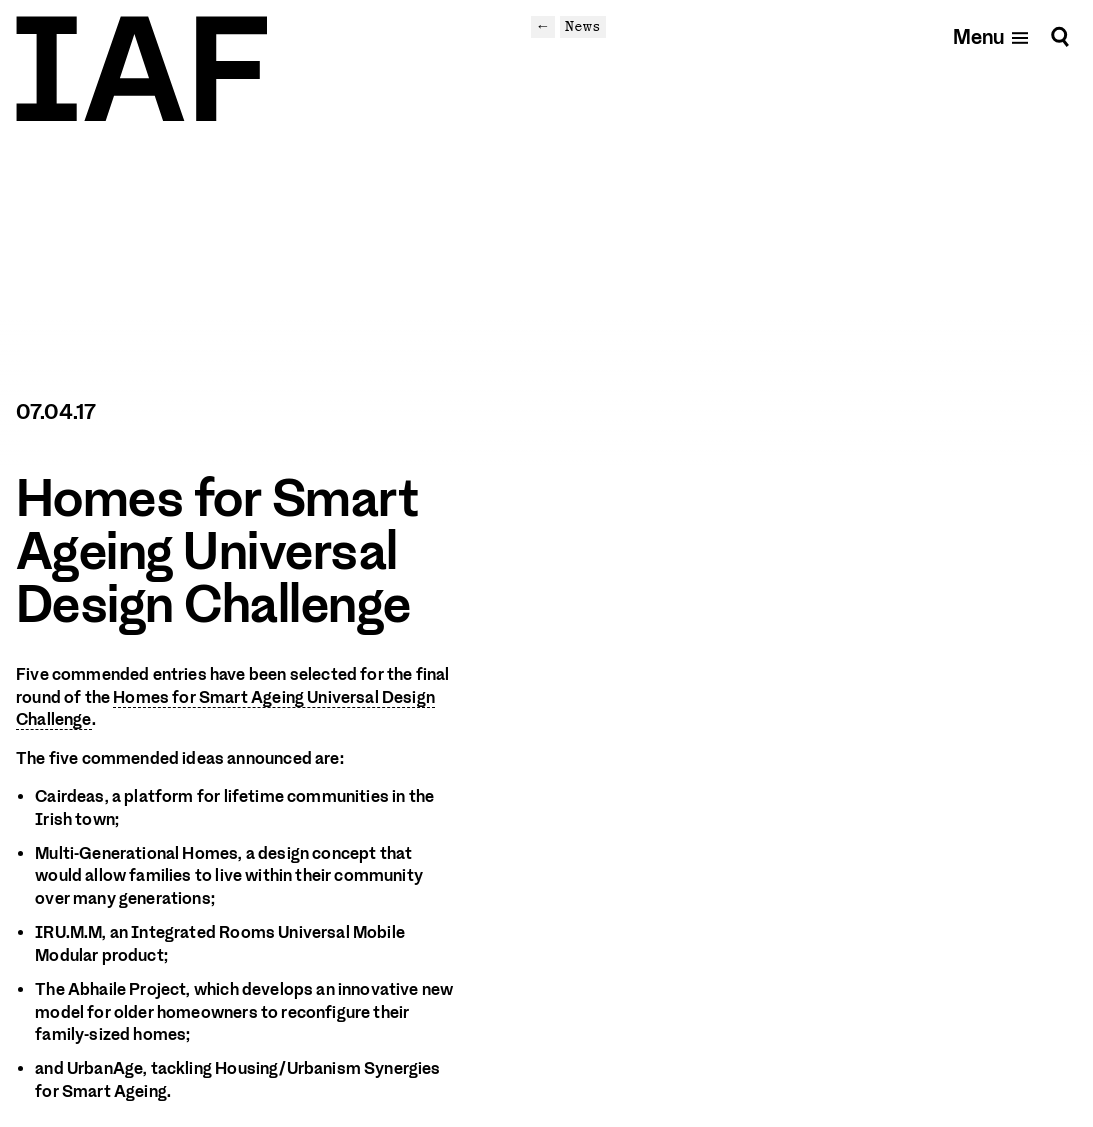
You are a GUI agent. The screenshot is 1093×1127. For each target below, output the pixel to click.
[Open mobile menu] (991, 36)
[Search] (1060, 36)
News (583, 26)
